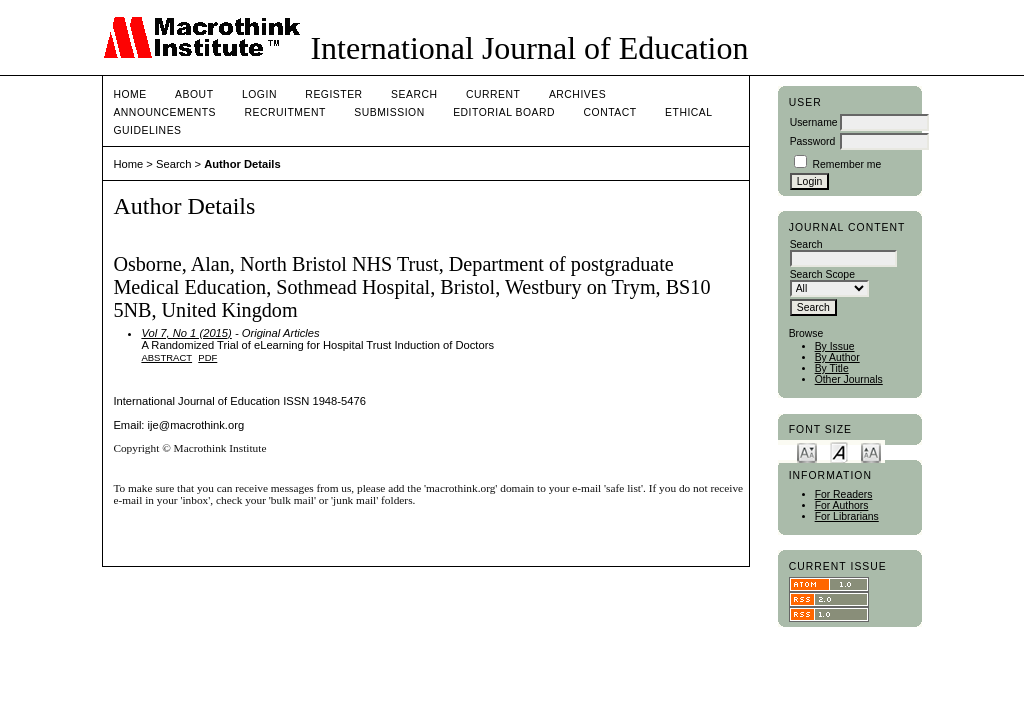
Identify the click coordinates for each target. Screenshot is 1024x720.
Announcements (164, 112)
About (194, 94)
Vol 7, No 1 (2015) (186, 333)
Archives (577, 94)
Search (414, 94)
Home (129, 94)
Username (814, 122)
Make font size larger (871, 451)
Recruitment (284, 112)
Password (813, 141)
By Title (832, 368)
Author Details (242, 164)
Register (333, 94)
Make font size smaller (807, 451)
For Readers (844, 494)
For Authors (842, 505)
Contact (610, 112)
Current (493, 94)
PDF (207, 357)
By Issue (835, 346)
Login (259, 94)
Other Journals (849, 379)
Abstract (166, 357)
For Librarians (847, 516)
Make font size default (839, 451)
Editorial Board (504, 112)
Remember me (847, 164)
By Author (837, 357)
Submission (389, 112)
